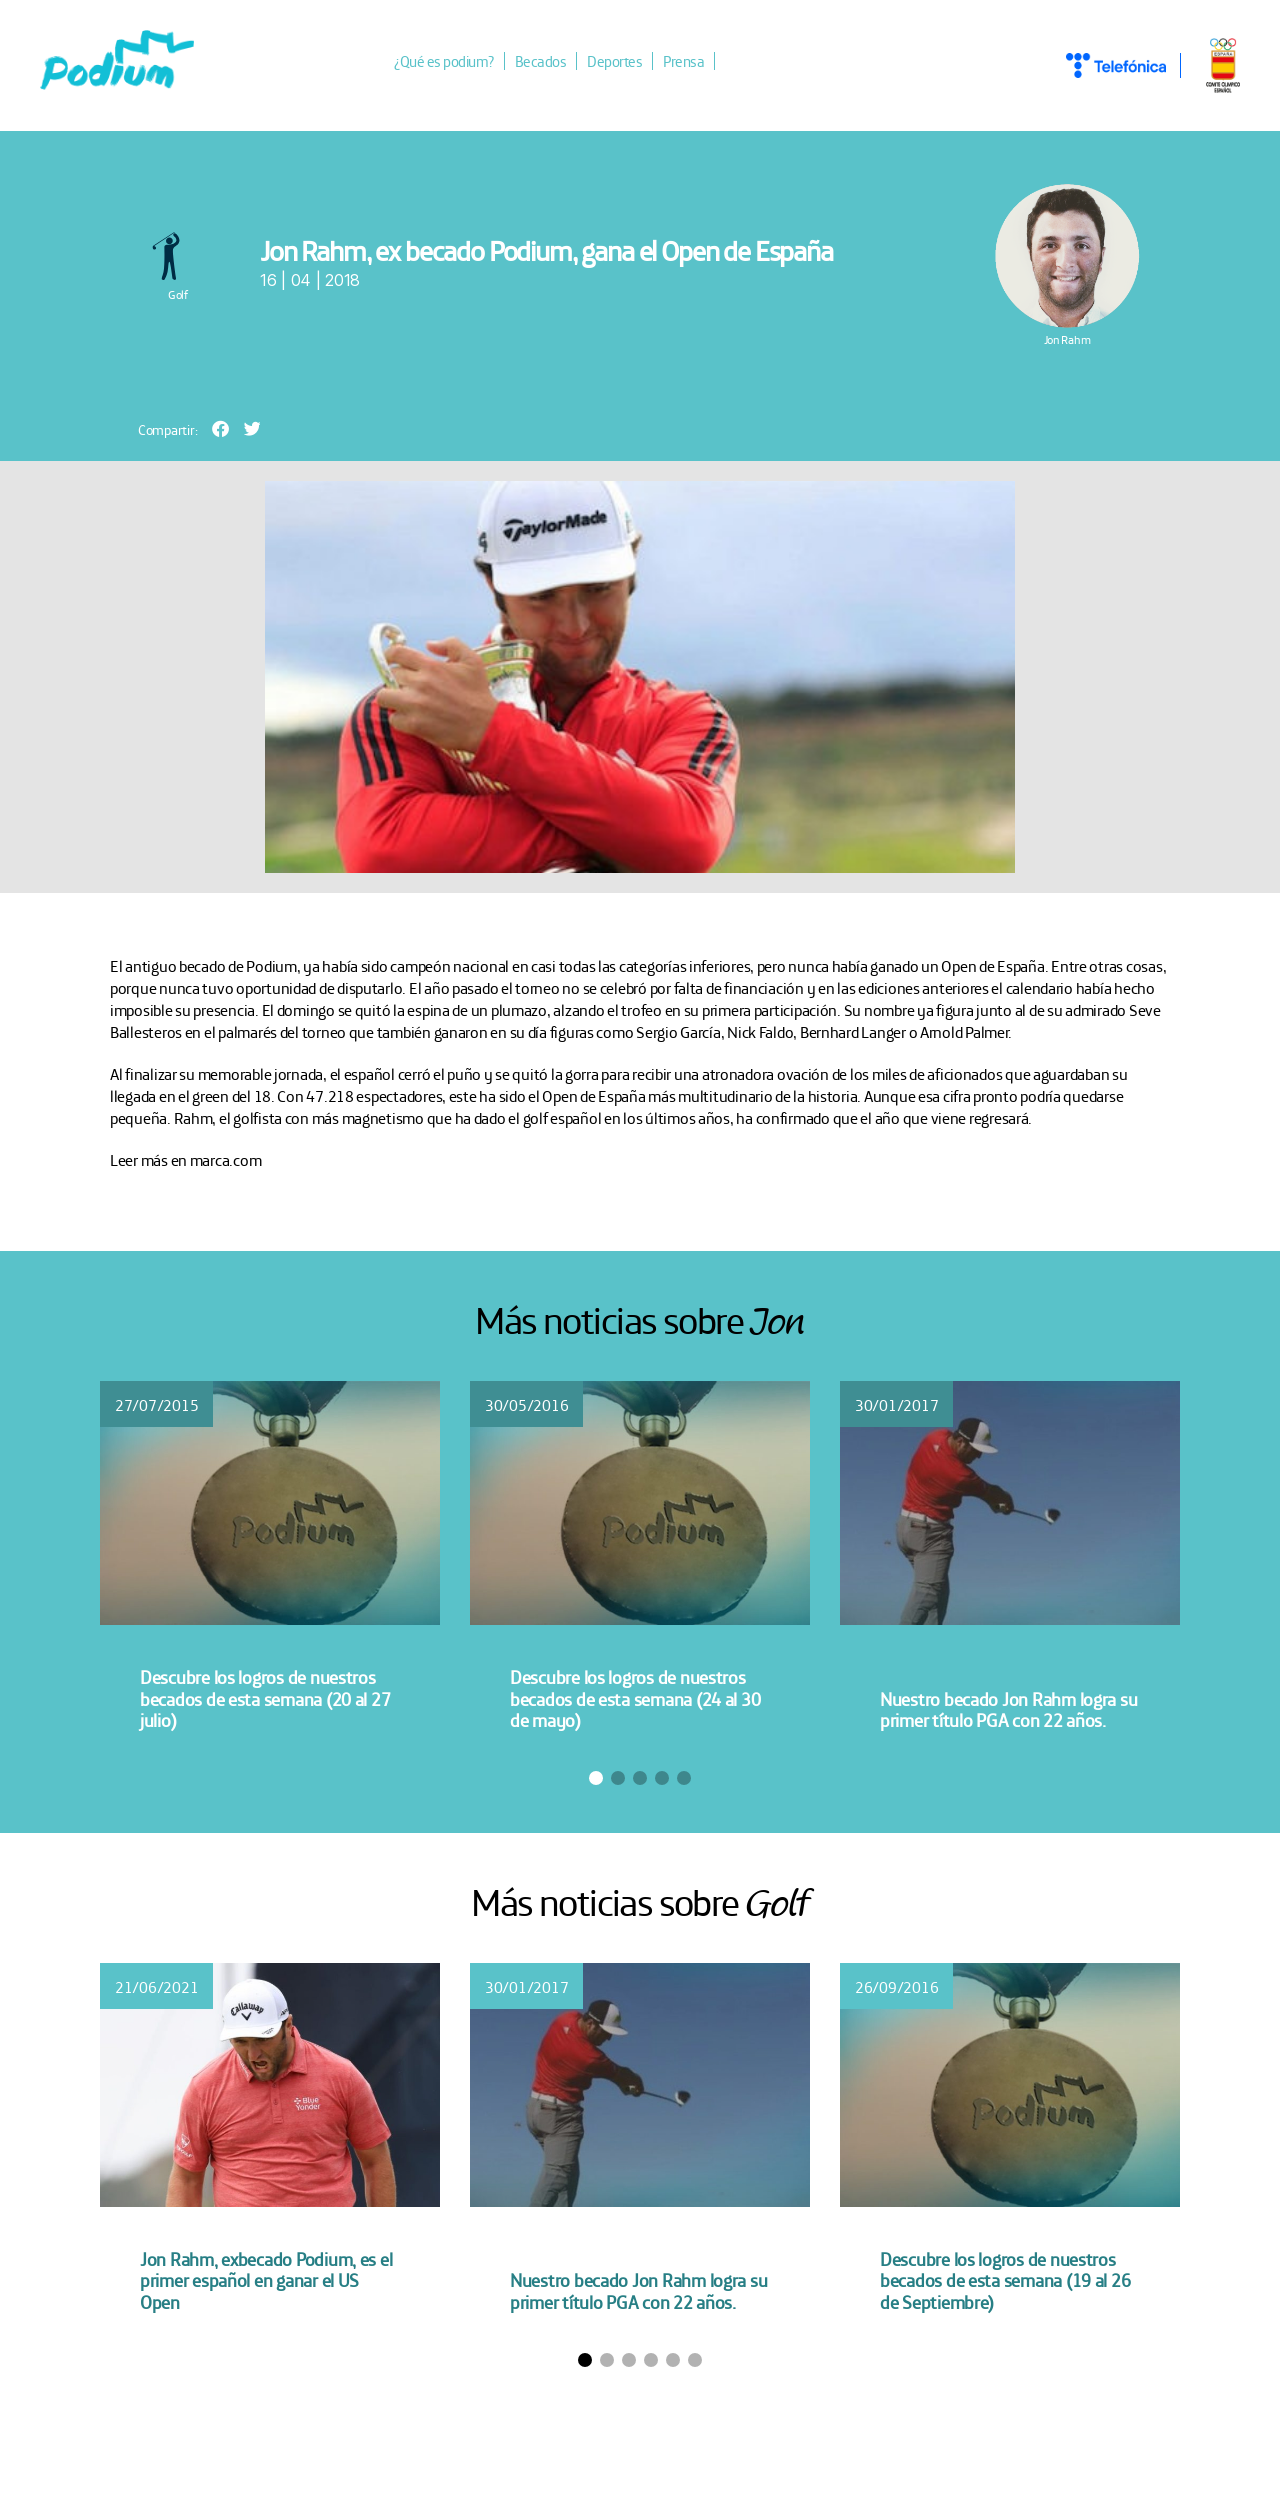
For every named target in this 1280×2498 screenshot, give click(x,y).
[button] (220, 430)
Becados (553, 63)
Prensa (695, 63)
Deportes (626, 63)
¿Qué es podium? (456, 63)
